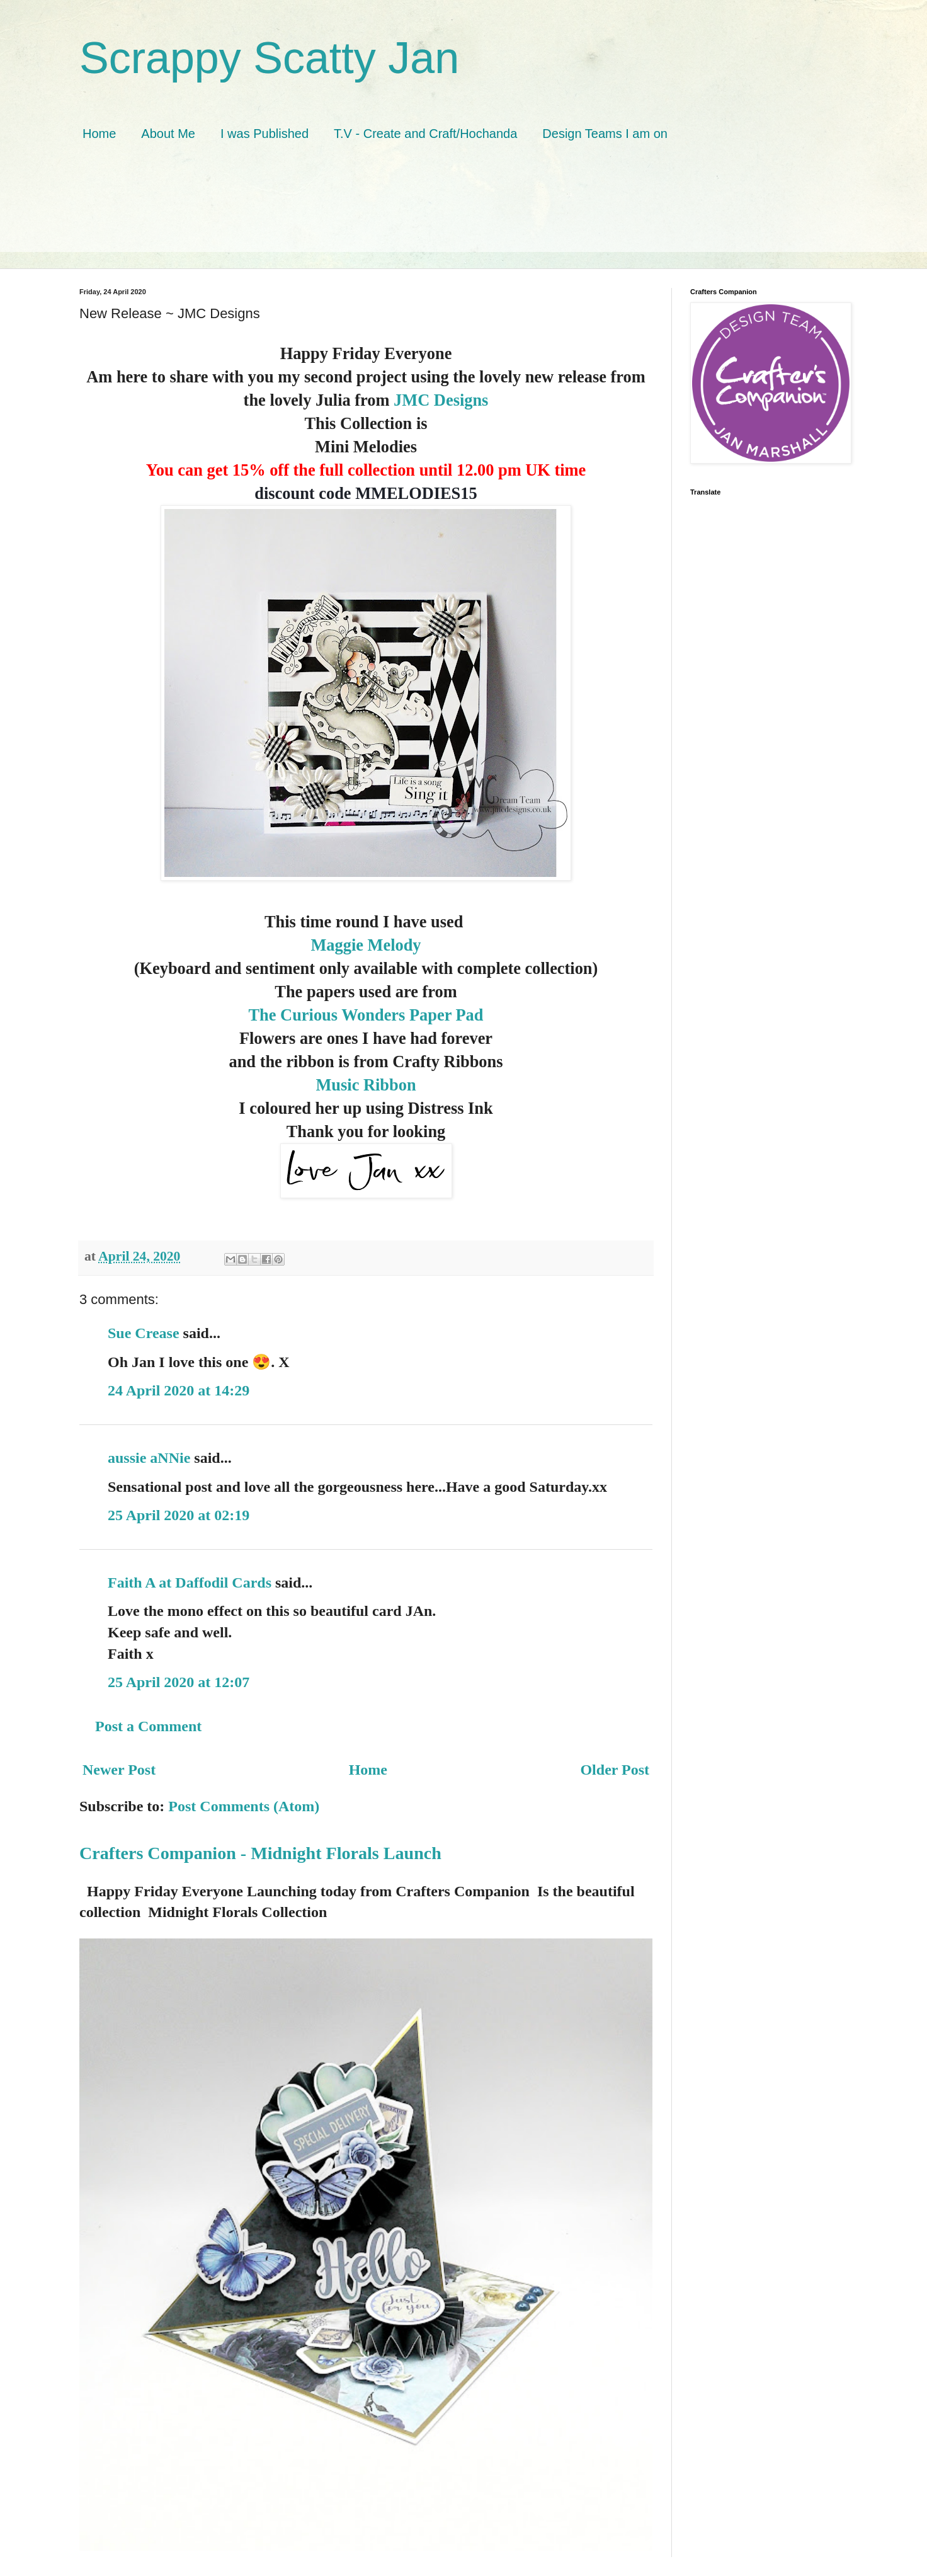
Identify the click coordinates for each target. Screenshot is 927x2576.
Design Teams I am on (605, 133)
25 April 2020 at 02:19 (178, 1515)
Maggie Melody (365, 945)
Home (99, 133)
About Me (168, 133)
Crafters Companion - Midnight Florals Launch (260, 1853)
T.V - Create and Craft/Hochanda (425, 133)
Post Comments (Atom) (243, 1806)
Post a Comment (148, 1726)
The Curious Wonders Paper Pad (366, 1014)
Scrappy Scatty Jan (269, 58)
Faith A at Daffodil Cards (189, 1582)
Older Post (614, 1769)
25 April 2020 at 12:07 (178, 1682)
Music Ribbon (366, 1084)
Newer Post (119, 1769)
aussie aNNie (149, 1458)
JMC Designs (441, 400)
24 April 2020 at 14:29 (178, 1390)
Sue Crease (143, 1333)
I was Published (264, 133)
